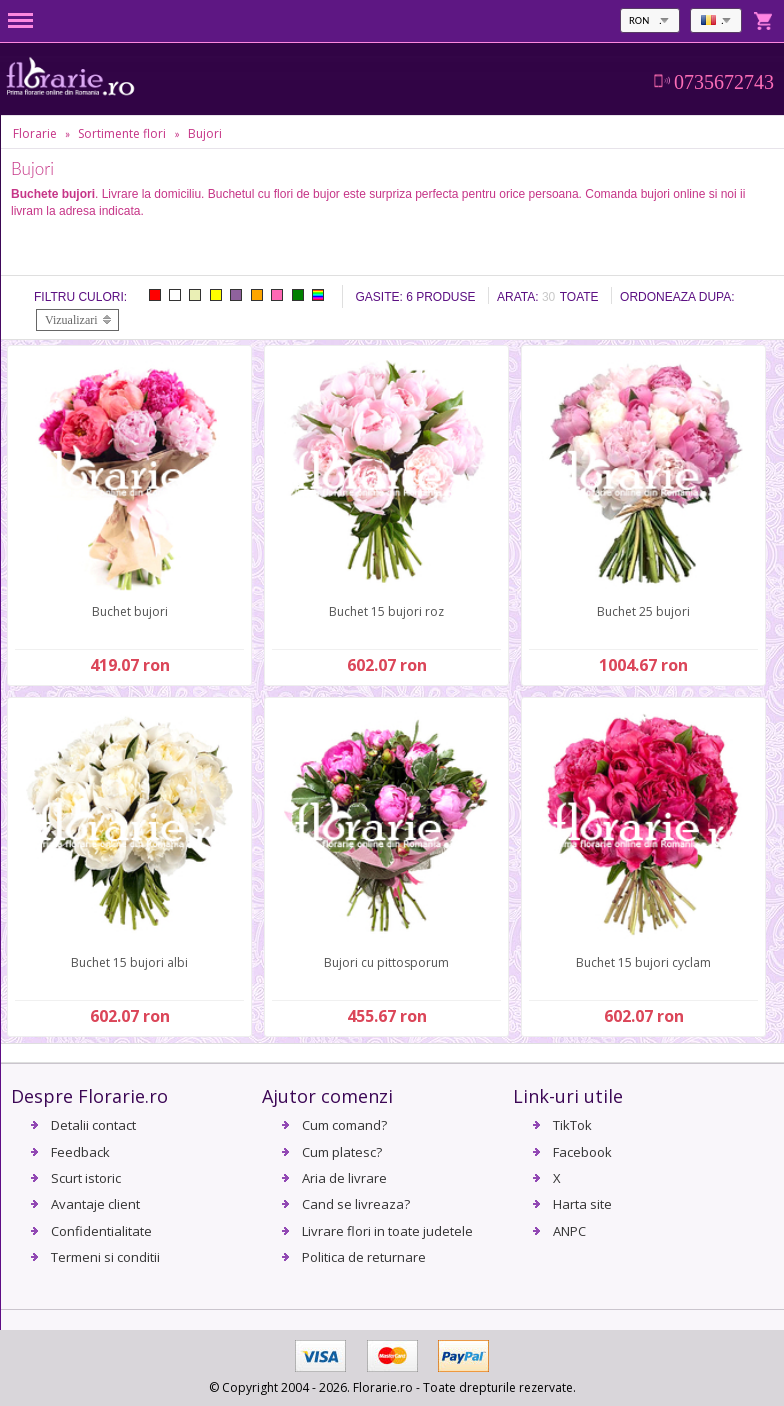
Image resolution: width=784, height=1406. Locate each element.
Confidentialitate (101, 1231)
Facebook (582, 1152)
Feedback (80, 1152)
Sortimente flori (122, 133)
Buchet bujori (130, 611)
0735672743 (724, 82)
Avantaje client (95, 1204)
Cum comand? (344, 1125)
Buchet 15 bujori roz (386, 611)
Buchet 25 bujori (643, 611)
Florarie (35, 133)
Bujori (205, 133)
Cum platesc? (342, 1152)
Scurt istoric (86, 1178)
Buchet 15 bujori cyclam (643, 962)
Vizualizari (71, 320)
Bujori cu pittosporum (386, 962)
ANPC (569, 1231)
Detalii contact (93, 1125)
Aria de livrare (344, 1178)
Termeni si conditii (105, 1257)
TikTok (572, 1125)
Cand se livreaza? (356, 1204)
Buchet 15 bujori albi (129, 962)
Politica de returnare (364, 1257)
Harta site (582, 1204)
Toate (579, 297)
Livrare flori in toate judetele (387, 1231)
